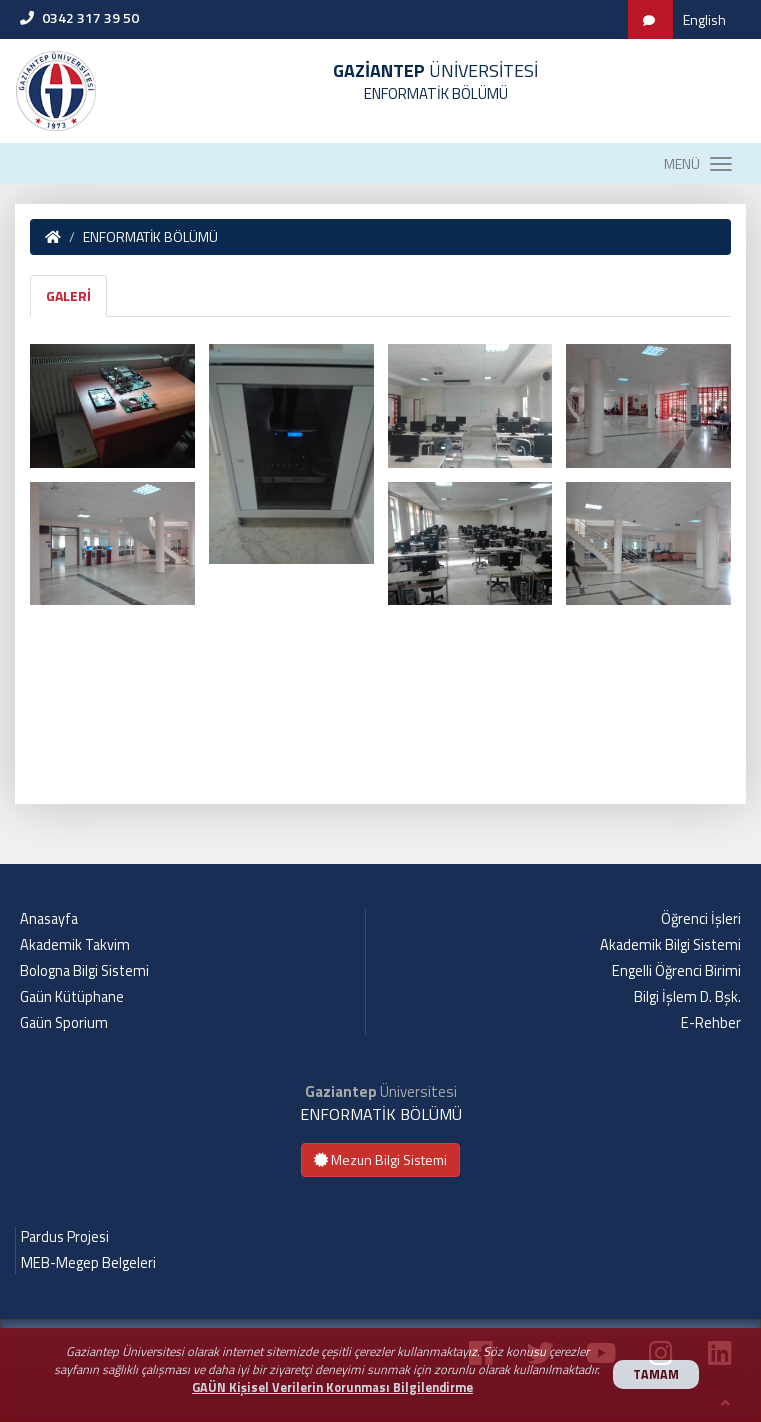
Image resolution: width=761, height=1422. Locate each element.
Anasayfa (49, 919)
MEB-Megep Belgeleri (88, 1263)
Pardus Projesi (65, 1237)
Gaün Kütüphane (72, 997)
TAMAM (656, 1374)
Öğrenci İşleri (701, 919)
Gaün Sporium (64, 1023)
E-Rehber (711, 1023)
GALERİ (68, 295)
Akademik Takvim (75, 945)
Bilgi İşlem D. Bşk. (687, 997)
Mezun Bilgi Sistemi (380, 1159)
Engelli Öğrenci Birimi (676, 971)
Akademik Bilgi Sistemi (670, 945)
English (704, 19)
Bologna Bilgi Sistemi (84, 971)
